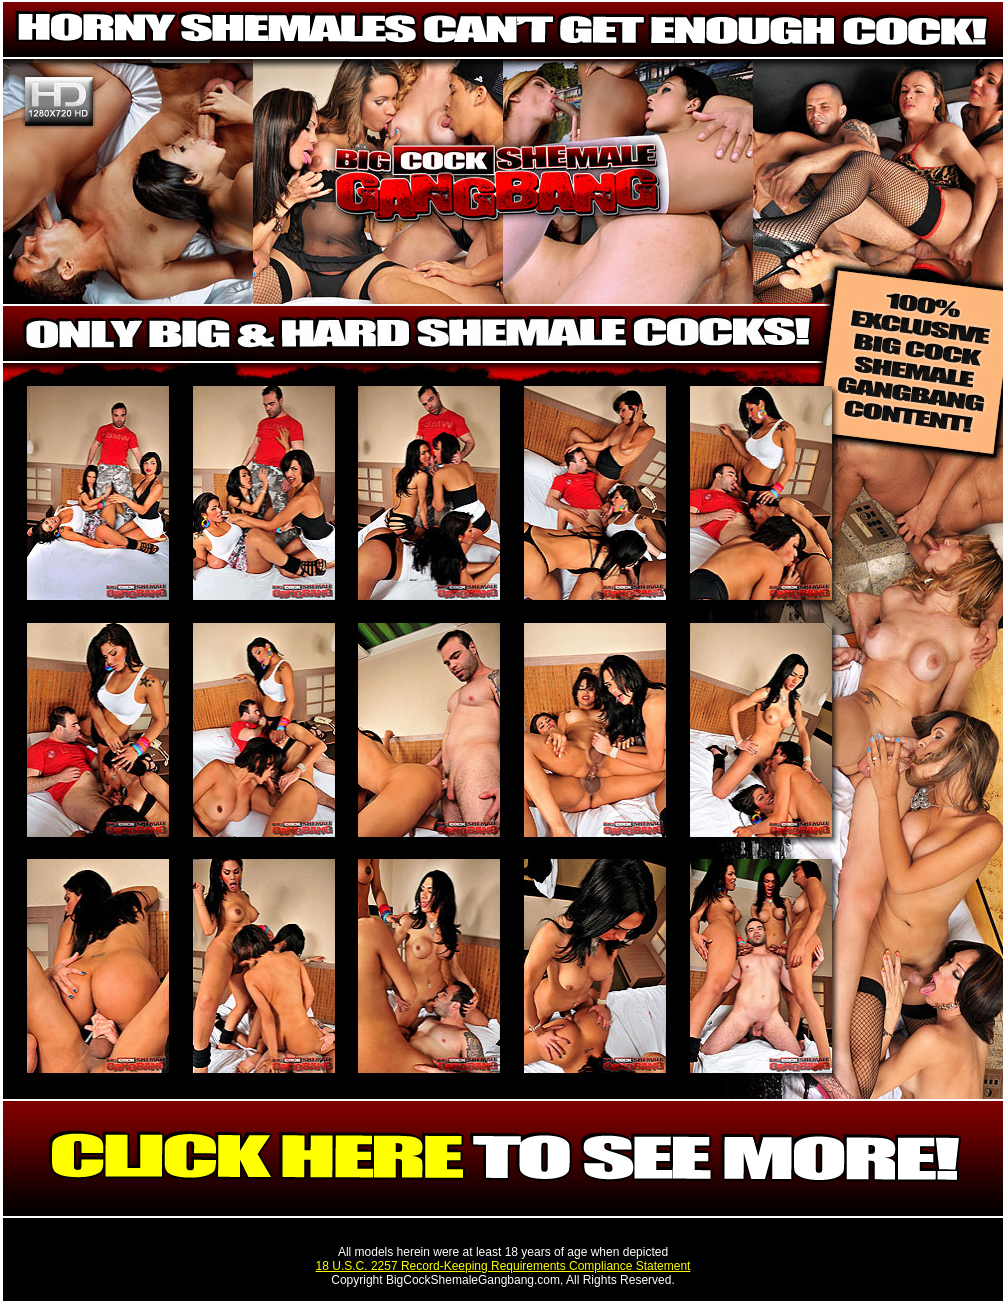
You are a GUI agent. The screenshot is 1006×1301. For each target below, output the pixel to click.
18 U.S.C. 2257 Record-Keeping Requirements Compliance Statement (503, 1266)
